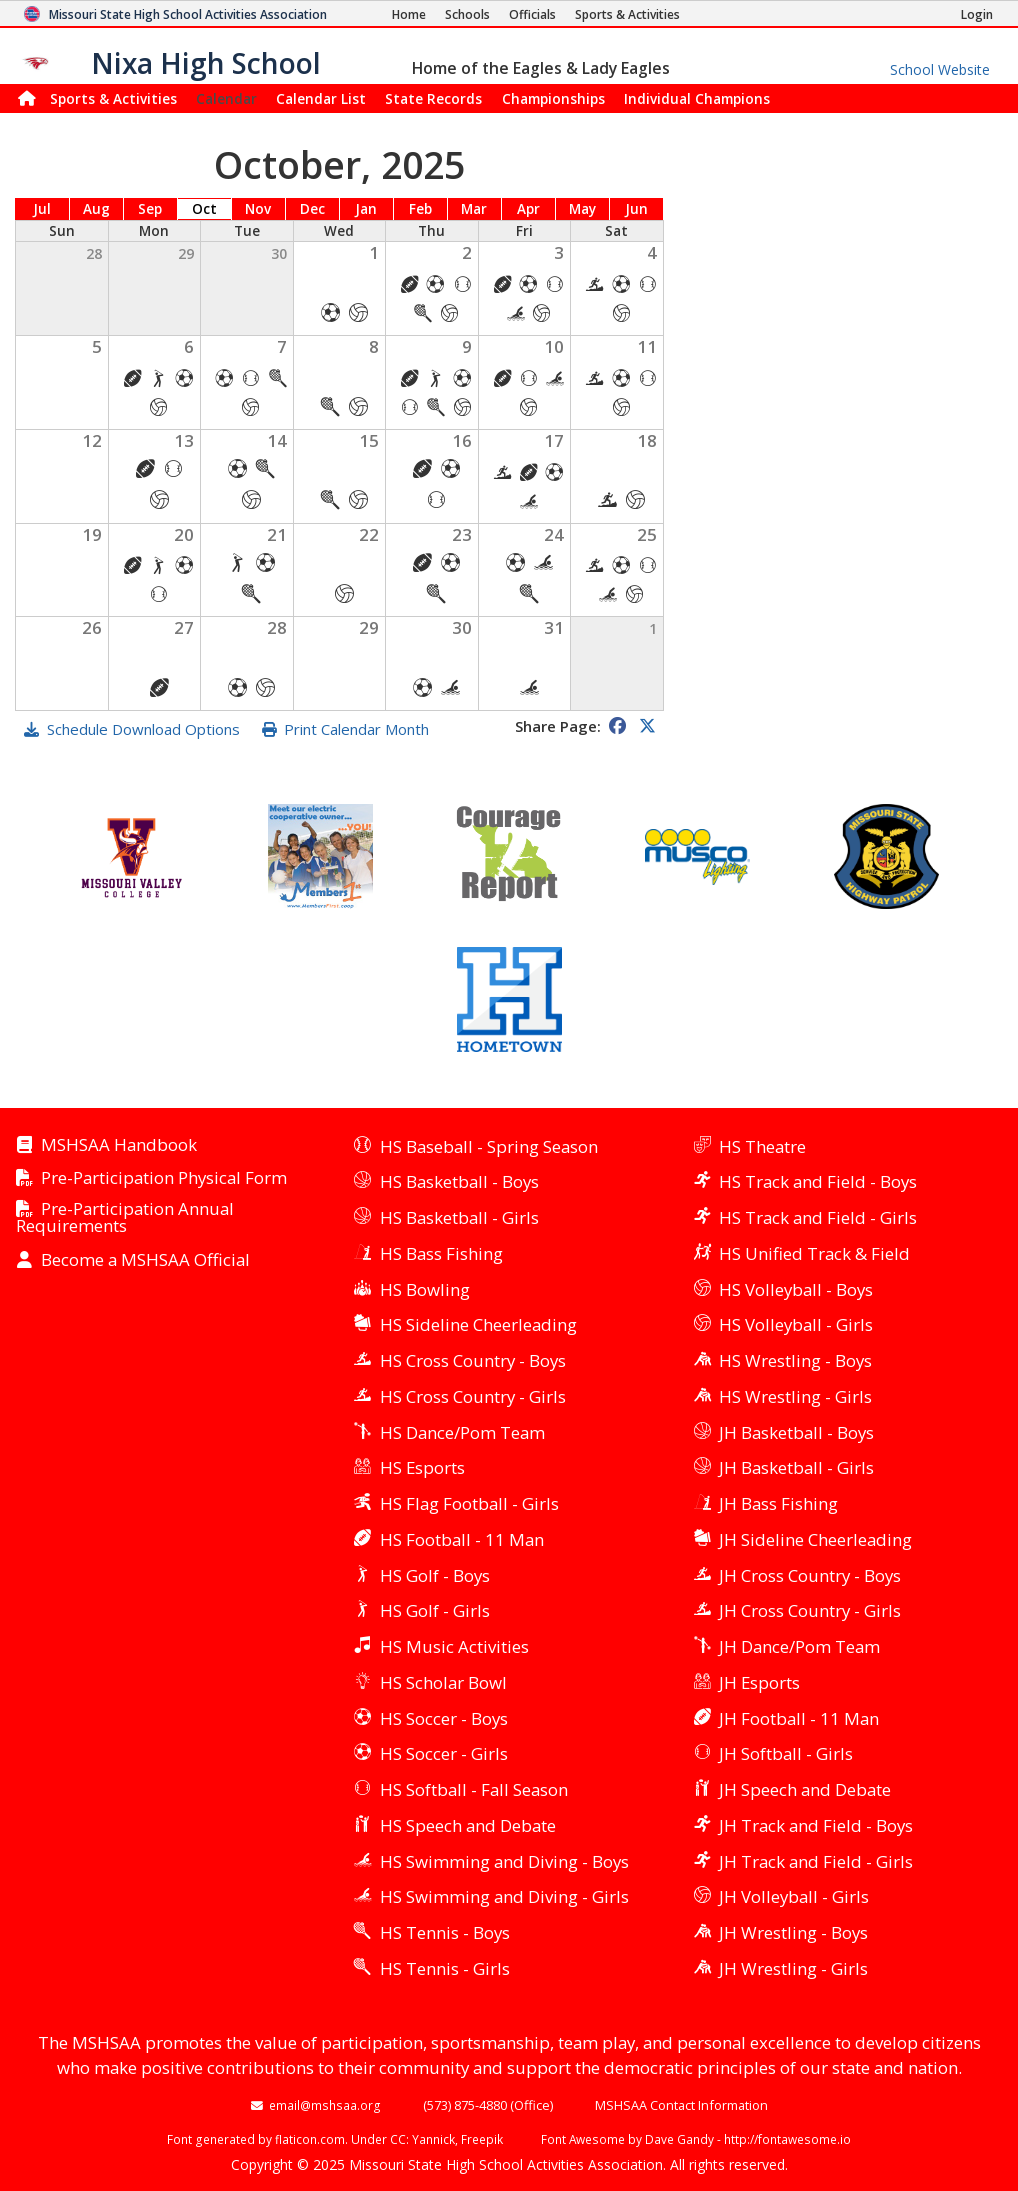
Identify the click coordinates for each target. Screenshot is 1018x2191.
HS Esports (422, 1467)
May (582, 209)
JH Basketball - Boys (796, 1432)
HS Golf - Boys (435, 1575)
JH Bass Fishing (778, 1503)
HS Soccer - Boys (444, 1718)
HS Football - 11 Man (462, 1539)
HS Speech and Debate (468, 1825)
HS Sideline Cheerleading (478, 1324)
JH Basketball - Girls (796, 1467)
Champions (697, 98)
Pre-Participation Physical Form (164, 1178)
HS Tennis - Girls (445, 1968)
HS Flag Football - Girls (469, 1503)
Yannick (433, 2139)
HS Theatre (762, 1146)
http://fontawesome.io (787, 2139)
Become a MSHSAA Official (145, 1260)
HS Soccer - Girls (444, 1753)
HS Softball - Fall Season (474, 1789)
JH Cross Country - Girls (810, 1610)
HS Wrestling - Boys (795, 1360)
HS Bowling (425, 1289)
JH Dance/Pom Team (799, 1646)
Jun (636, 209)
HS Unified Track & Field (814, 1253)
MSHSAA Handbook (119, 1145)
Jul (42, 209)
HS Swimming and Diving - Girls (504, 1896)
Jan (366, 209)
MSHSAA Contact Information (681, 2105)
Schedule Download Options (143, 729)
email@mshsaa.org (325, 2105)
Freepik (482, 2139)
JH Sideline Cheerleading (815, 1539)
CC (398, 2139)
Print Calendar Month (356, 729)
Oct (204, 209)
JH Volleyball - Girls (794, 1896)
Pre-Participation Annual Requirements (125, 1218)
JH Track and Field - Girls (816, 1861)
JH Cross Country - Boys (810, 1575)
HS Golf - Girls (435, 1610)
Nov (258, 209)
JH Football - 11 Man (799, 1718)
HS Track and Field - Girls (818, 1217)
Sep (150, 209)
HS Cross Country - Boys (473, 1360)
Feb (420, 209)
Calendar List (321, 98)
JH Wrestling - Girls (793, 1968)
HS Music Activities (454, 1646)
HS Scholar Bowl (443, 1682)
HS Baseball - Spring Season (489, 1146)
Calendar (226, 98)
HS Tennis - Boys (445, 1932)
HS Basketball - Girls (459, 1217)
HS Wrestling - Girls (795, 1396)
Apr (528, 209)
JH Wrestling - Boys (793, 1932)
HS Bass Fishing (441, 1253)
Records (433, 98)
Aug (96, 209)
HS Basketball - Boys (459, 1181)
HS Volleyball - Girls (796, 1324)
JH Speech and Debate (805, 1789)
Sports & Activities (113, 98)
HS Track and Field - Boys (818, 1181)
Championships (553, 98)
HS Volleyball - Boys (796, 1289)
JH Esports (759, 1682)
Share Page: (558, 726)
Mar (474, 209)
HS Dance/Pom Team (462, 1432)
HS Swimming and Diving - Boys (504, 1861)
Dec (312, 209)
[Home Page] (409, 14)
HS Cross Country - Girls (473, 1396)
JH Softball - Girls (786, 1753)
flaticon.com (310, 2139)
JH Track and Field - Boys (816, 1825)
